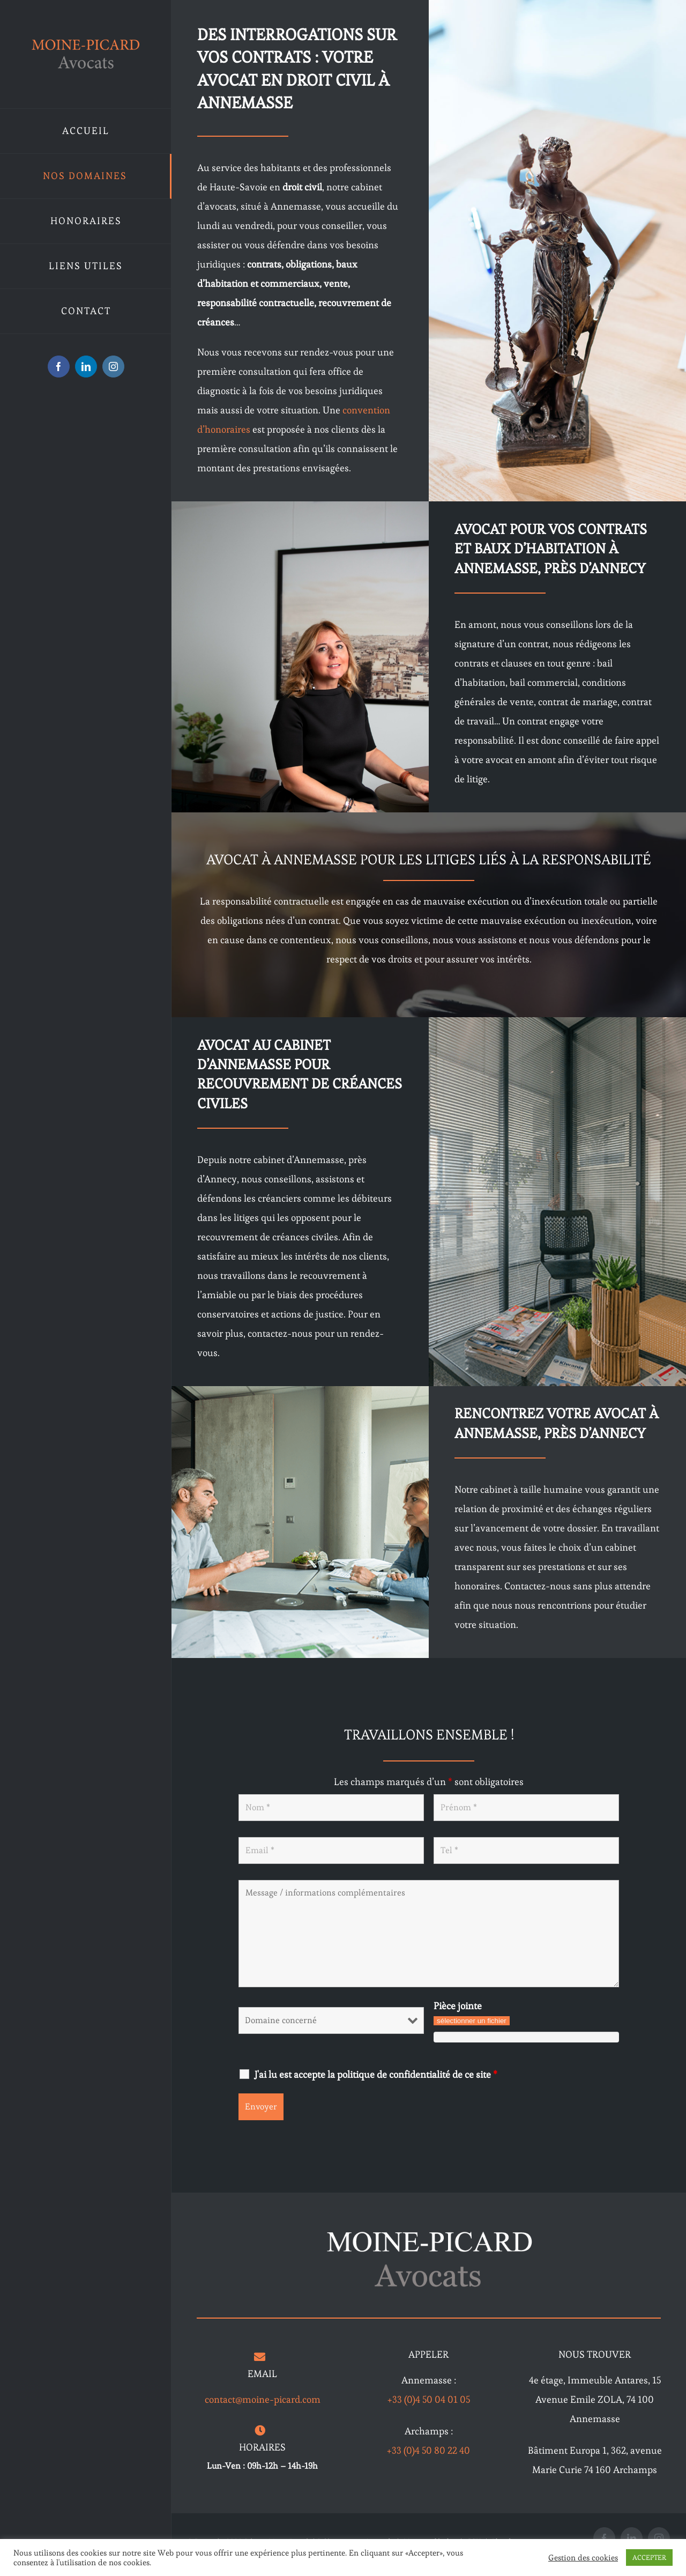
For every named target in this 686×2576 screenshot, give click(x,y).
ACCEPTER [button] (649, 2557)
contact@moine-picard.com (262, 2399)
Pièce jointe (458, 2006)
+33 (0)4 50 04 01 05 (428, 2399)
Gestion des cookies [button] (583, 2558)
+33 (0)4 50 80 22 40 (428, 2450)
